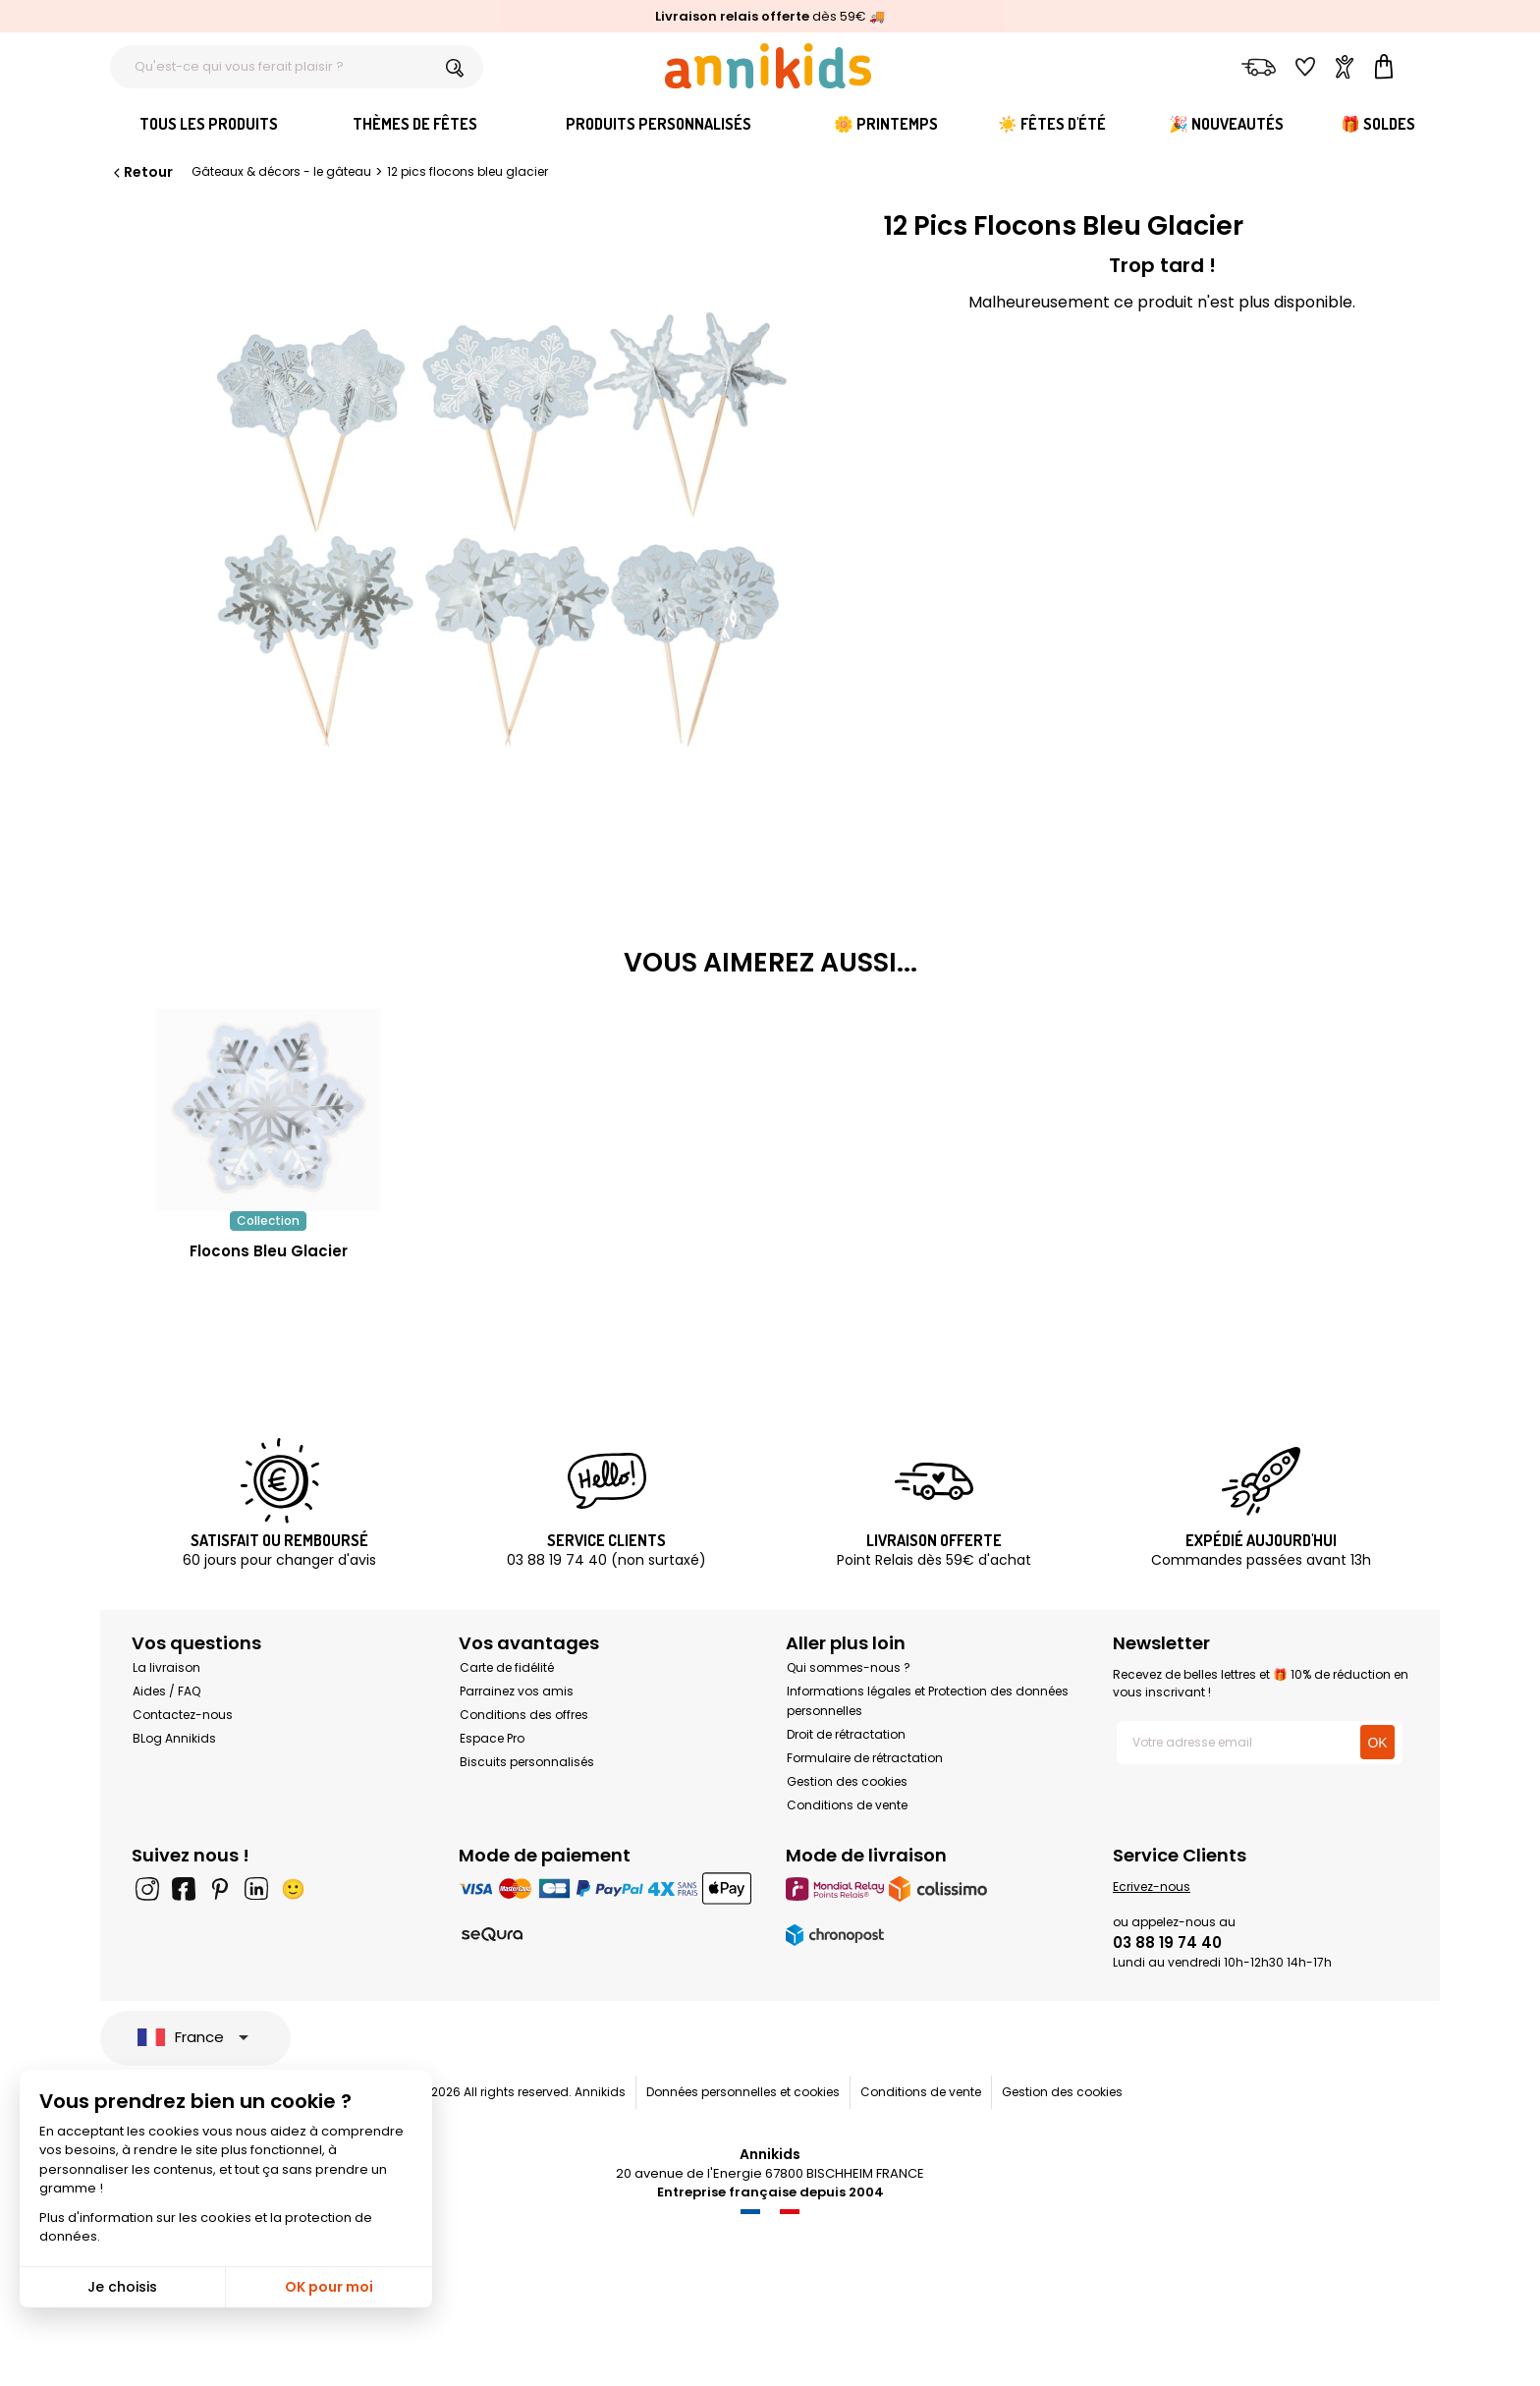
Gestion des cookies (847, 1781)
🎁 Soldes (1378, 124)
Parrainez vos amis (517, 1691)
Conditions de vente (847, 1805)
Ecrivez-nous (1151, 1886)
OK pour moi (329, 2287)
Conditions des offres (524, 1714)
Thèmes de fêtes (415, 124)
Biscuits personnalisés (527, 1761)
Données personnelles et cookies (743, 2091)
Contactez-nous (183, 1714)
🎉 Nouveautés (1226, 124)
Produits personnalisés (658, 124)
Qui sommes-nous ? (848, 1667)
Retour (141, 172)
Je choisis (122, 2287)
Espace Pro (492, 1738)
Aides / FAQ (166, 1691)
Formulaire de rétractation (865, 1757)
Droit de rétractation (846, 1734)
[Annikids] (768, 65)
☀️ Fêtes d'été (1052, 124)
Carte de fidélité (507, 1667)
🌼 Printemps (886, 124)
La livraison (166, 1667)
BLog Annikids (174, 1738)
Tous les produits (208, 124)
